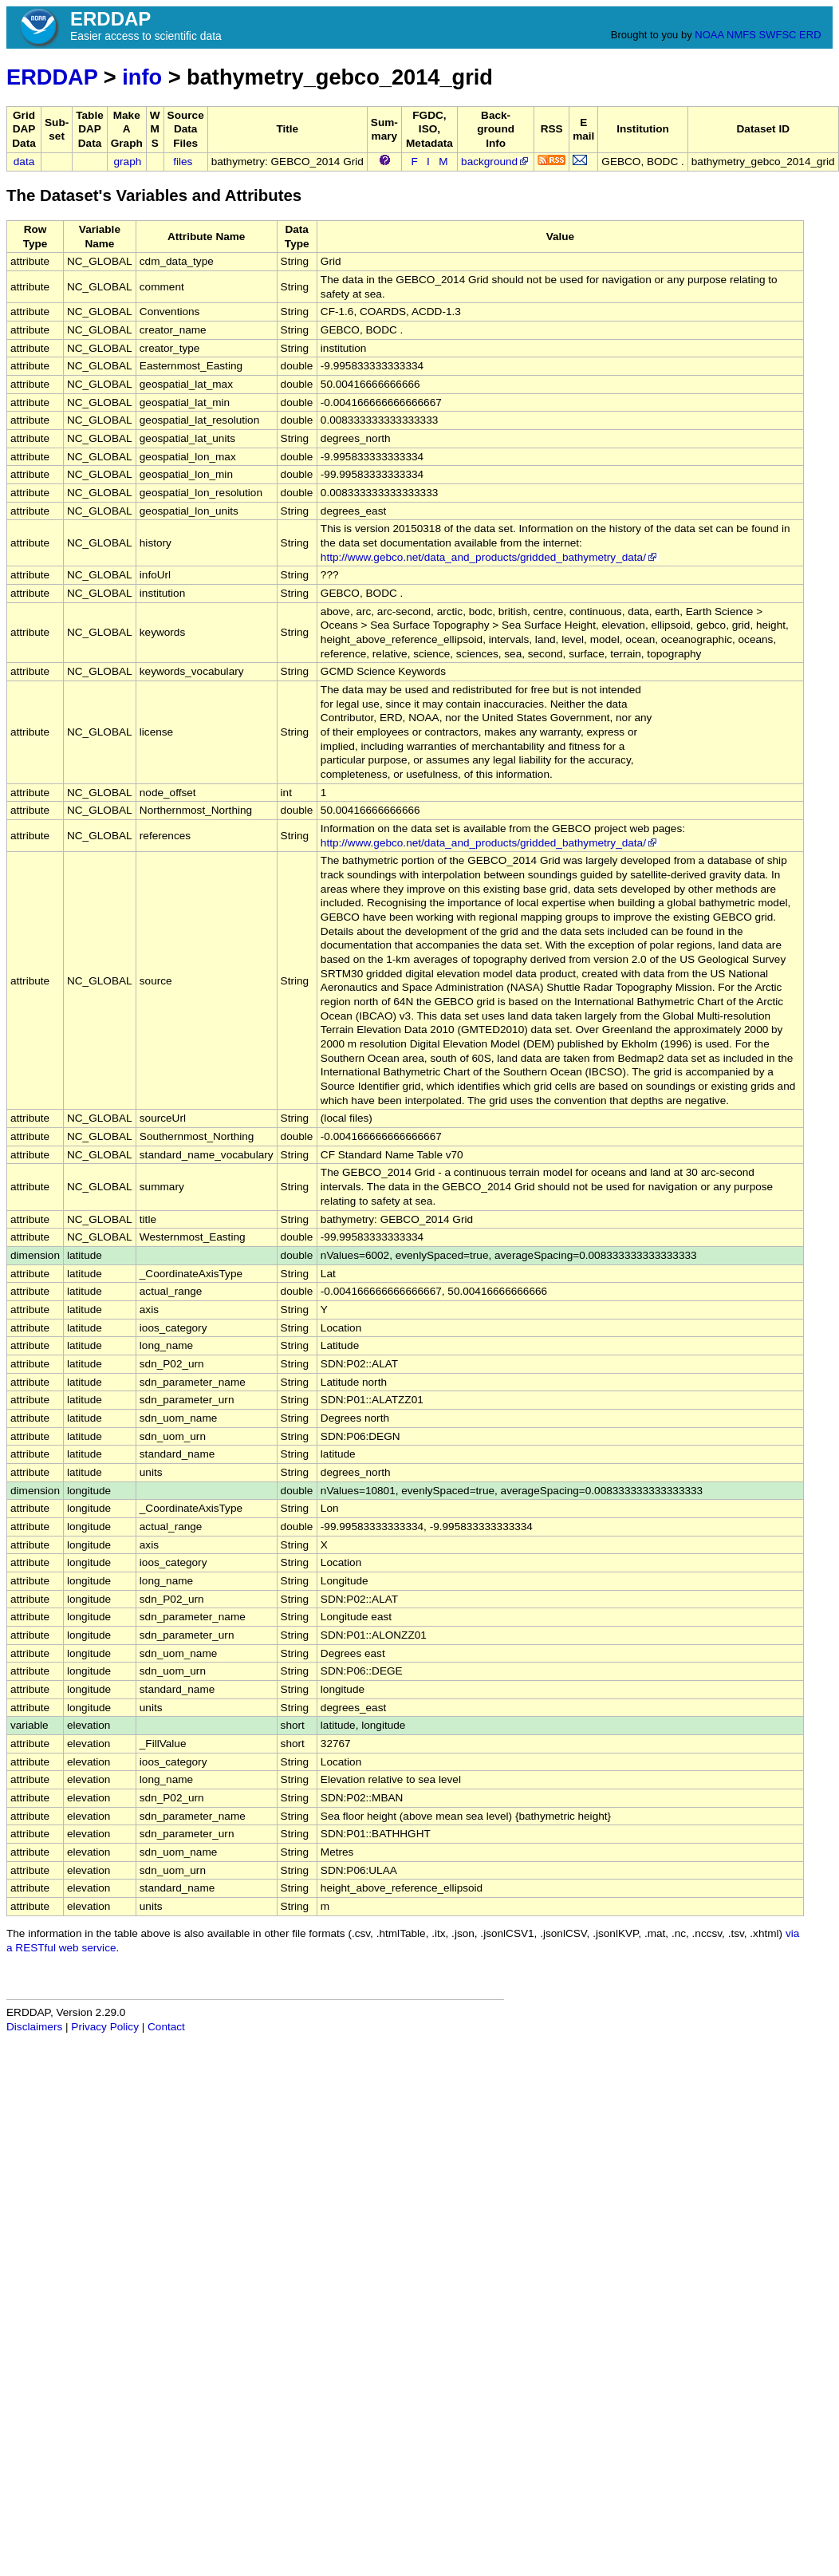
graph (128, 162)
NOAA (709, 35)
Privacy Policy (105, 2027)
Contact (166, 2027)
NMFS (741, 35)
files (182, 162)
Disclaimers (34, 2027)
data (24, 162)
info (142, 77)
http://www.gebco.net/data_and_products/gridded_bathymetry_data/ (490, 557)
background (495, 162)
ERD (810, 35)
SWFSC (778, 35)
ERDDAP (51, 77)
